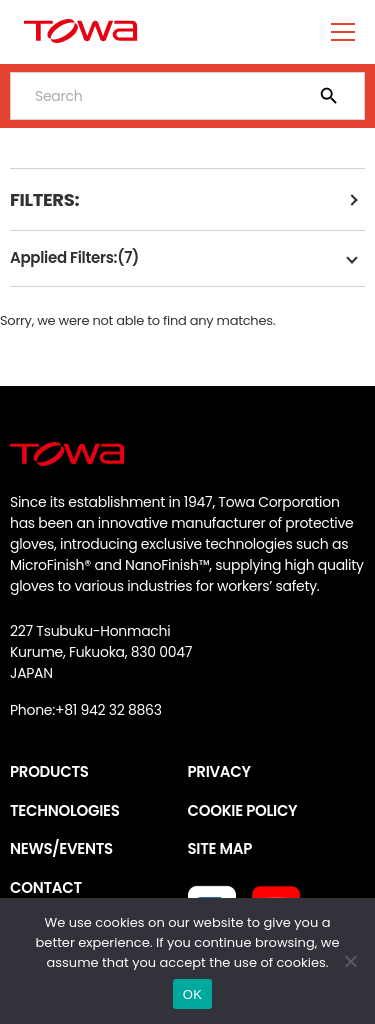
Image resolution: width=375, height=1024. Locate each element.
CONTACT (46, 887)
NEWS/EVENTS (61, 848)
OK (192, 994)
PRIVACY (219, 771)
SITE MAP (220, 848)
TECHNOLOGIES (65, 810)
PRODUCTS (49, 771)
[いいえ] (350, 961)
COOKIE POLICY (243, 810)
